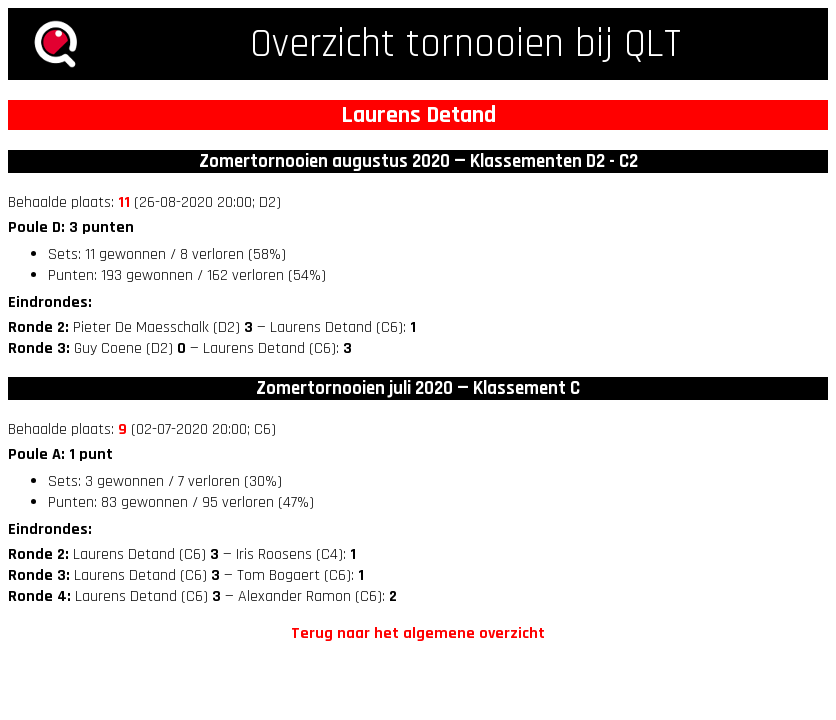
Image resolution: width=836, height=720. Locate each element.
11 (124, 202)
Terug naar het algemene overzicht (418, 633)
